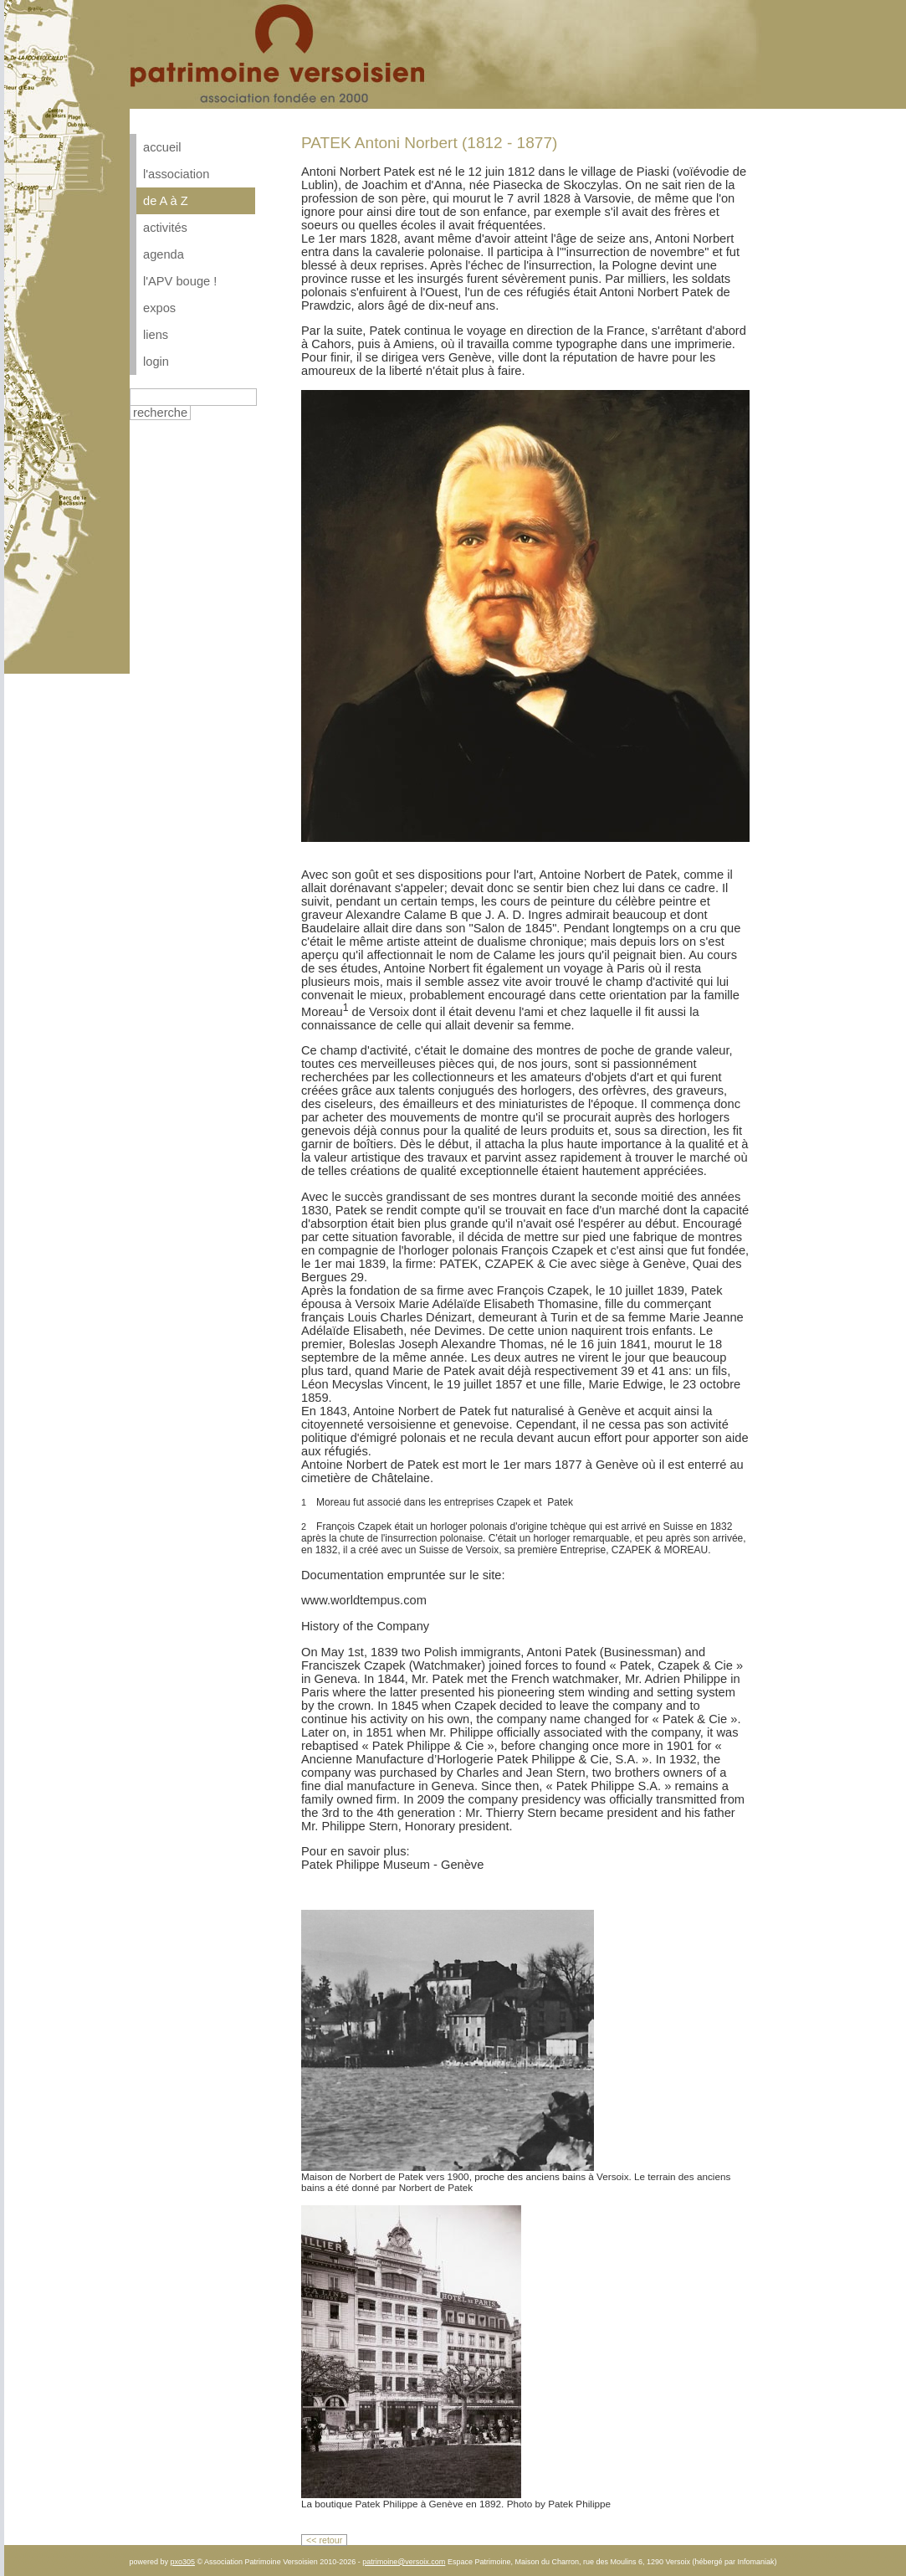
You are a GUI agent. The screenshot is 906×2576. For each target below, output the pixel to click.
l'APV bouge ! (180, 281)
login (156, 361)
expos (159, 308)
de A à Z (165, 201)
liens (155, 334)
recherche (160, 412)
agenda (163, 254)
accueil (162, 147)
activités (165, 227)
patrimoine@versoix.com (403, 2562)
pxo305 (182, 2562)
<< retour (324, 2540)
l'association (176, 174)
